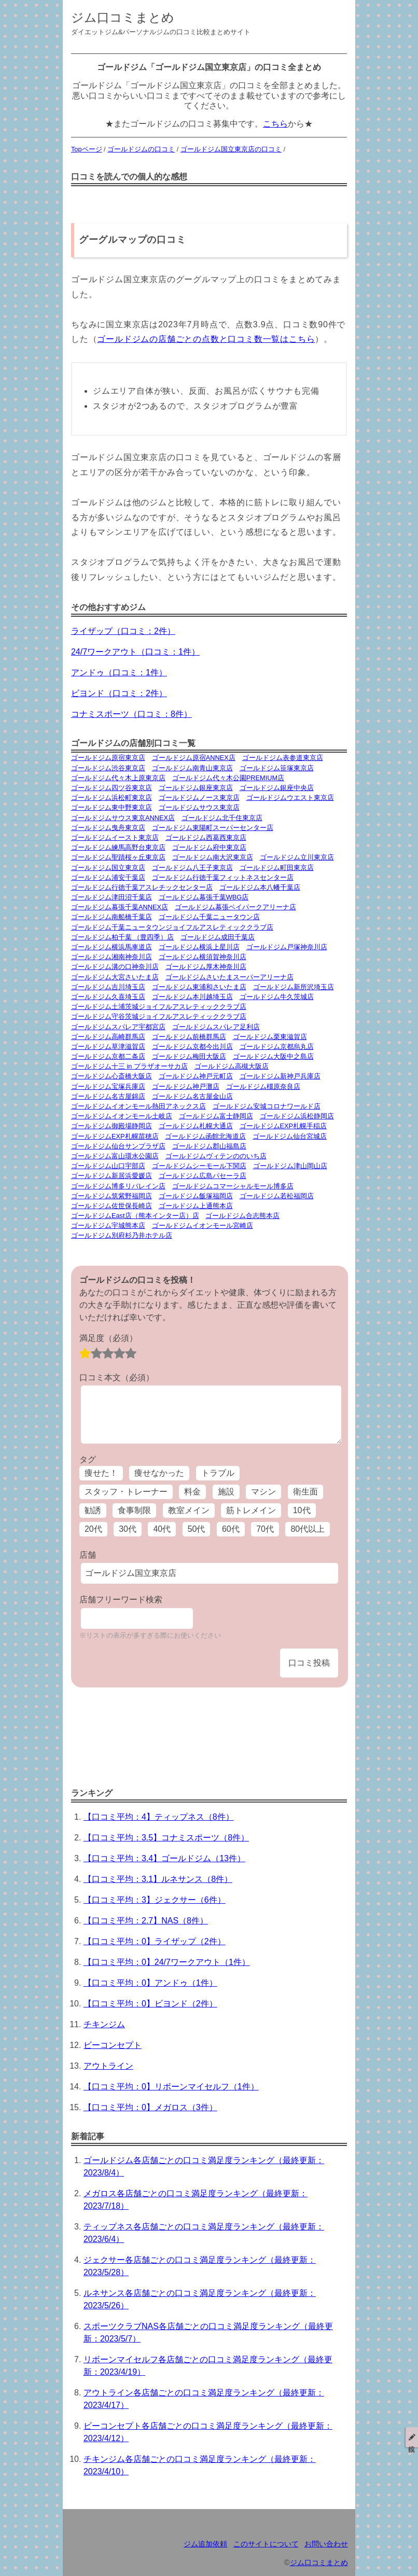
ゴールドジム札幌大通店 (196, 1126)
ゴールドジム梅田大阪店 (189, 1056)
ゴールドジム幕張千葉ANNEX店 (119, 907)
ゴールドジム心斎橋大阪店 (111, 1076)
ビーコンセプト (112, 2045)
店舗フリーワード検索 (120, 1599)
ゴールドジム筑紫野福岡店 (111, 1196)
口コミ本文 (116, 1377)
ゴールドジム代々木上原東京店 (118, 778)
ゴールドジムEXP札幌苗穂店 (115, 1136)
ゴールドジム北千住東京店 (222, 818)
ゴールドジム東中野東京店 (111, 807)
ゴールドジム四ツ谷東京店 (111, 788)
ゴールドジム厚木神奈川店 (205, 967)
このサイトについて (266, 2544)
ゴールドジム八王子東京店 (192, 867)
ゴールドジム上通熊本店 (196, 1206)
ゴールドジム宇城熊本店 (108, 1225)
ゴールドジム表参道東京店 (282, 757)
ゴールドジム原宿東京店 (108, 757)
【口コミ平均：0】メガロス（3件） (150, 2107)
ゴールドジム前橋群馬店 (189, 1037)
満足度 (108, 1338)
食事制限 (134, 1510)
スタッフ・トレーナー (126, 1491)
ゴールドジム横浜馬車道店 (111, 947)
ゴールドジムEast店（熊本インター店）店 (135, 1216)
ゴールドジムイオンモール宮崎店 (202, 1225)
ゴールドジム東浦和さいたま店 (199, 987)
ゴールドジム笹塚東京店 (277, 768)
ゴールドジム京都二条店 (108, 1056)
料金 (192, 1491)
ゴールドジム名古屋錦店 (108, 1096)
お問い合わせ (326, 2544)
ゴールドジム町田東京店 (277, 867)
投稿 (411, 2437)
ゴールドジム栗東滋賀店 (270, 1037)
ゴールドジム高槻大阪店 (231, 1066)
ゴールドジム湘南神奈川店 (111, 957)
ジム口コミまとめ (122, 17)
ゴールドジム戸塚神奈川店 (286, 947)
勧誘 (93, 1510)
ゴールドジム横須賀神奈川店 (202, 957)
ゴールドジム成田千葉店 (217, 937)
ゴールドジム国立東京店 (108, 867)
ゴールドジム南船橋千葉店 (111, 917)
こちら (275, 123)
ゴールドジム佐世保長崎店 (111, 1206)
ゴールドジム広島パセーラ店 (202, 1176)
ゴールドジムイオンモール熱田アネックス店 (138, 1106)
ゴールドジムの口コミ (141, 149)
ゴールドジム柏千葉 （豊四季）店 (122, 937)
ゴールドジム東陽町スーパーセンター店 (212, 828)
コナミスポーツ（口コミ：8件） (131, 714)
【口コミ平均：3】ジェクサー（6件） (154, 1899)
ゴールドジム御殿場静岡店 (111, 1126)
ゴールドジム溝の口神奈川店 (115, 967)
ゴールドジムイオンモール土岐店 (121, 1116)
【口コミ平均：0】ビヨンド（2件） (150, 2003)
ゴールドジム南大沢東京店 (212, 857)
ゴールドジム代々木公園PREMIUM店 (228, 778)
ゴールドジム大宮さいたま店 (115, 977)
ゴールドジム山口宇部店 (108, 1166)
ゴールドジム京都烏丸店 (277, 1046)
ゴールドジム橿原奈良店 (263, 1086)
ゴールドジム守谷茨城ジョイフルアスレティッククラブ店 (158, 1016)
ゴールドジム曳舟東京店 (108, 828)
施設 (226, 1491)
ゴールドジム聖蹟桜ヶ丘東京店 (118, 857)
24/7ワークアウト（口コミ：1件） (135, 651)
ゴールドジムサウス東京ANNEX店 (123, 818)
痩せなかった (159, 1473)
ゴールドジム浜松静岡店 (297, 1116)
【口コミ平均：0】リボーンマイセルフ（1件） (171, 2086)
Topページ (86, 149)
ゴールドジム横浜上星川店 (199, 947)
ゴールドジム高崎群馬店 (108, 1037)
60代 (231, 1529)
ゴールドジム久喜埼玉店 (108, 997)
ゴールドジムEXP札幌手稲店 (283, 1126)
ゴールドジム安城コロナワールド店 (267, 1106)
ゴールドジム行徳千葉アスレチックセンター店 (142, 887)
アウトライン (108, 2065)
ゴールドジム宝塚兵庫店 (108, 1086)
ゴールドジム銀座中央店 (277, 788)
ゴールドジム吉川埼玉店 (108, 987)
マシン (263, 1491)
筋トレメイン (251, 1510)
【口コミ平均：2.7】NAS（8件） (145, 1920)
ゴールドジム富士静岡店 (216, 1116)
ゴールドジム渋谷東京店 (108, 768)
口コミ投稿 (309, 1662)
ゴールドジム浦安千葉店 (108, 877)
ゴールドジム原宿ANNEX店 (193, 757)
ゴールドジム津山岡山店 (290, 1166)
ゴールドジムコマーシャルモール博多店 (233, 1186)
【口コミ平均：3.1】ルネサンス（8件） (157, 1879)
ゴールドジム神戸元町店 (196, 1076)
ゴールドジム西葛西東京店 (205, 837)
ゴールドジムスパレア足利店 (216, 1027)
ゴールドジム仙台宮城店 (290, 1136)
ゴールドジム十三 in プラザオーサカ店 (129, 1066)
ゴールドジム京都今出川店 (192, 1046)
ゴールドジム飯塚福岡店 (196, 1196)
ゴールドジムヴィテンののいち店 (216, 1156)
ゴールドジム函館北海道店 (205, 1136)
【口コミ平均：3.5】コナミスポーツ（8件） (166, 1837)
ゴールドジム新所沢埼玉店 (293, 987)
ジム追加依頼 (205, 2544)
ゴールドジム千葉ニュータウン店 (209, 917)
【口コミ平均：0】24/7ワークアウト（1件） (166, 1962)
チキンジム (104, 2024)
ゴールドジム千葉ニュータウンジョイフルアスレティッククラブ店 (172, 927)
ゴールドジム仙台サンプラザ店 (118, 1146)
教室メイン (189, 1510)
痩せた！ (101, 1473)
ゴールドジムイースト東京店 (115, 837)
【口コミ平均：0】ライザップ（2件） (154, 1941)
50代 (196, 1529)
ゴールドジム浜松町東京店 (111, 797)
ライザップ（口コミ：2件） (123, 631)
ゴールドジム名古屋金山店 (192, 1096)
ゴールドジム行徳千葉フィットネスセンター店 (223, 877)
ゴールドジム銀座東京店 (196, 788)
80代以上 (307, 1529)
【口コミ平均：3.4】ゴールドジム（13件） (164, 1858)
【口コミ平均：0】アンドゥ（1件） (150, 1982)
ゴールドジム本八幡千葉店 (259, 887)
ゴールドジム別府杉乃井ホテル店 (121, 1235)
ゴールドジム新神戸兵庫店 (280, 1076)
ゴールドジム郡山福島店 (209, 1146)
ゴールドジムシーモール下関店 (199, 1166)
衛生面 (305, 1491)
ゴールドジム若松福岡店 (277, 1196)
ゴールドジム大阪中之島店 (273, 1056)
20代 (93, 1529)
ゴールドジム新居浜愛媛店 (111, 1176)
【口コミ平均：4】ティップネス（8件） (158, 1816)
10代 (302, 1510)
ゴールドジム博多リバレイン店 (118, 1186)
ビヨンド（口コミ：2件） (119, 693)
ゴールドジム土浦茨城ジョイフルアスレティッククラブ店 (158, 1006)
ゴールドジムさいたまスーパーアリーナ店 (229, 977)
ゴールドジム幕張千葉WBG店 (204, 897)
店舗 (87, 1554)
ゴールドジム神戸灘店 (185, 1086)
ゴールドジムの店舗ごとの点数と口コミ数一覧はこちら (206, 339)
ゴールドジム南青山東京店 (192, 768)
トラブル (217, 1473)
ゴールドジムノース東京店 (199, 797)
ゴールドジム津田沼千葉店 (111, 897)
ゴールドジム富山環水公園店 (115, 1156)
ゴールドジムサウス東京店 (199, 807)
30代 (127, 1529)
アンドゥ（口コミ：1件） (119, 672)
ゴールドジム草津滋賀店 (108, 1046)
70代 (265, 1529)
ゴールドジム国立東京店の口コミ (231, 149)
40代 (162, 1529)
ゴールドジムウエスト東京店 (290, 797)
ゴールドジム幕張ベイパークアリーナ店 (235, 907)
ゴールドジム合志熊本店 (242, 1216)
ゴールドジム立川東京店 (297, 857)
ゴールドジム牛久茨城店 (277, 997)
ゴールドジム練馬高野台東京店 (118, 847)
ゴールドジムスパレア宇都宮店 (118, 1027)
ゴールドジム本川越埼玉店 (192, 997)
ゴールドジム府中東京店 (209, 847)
